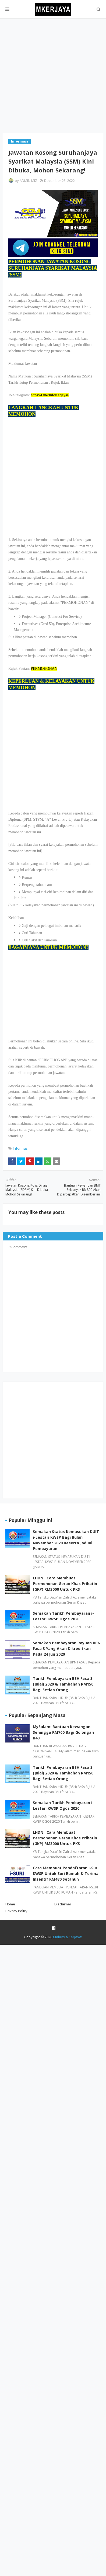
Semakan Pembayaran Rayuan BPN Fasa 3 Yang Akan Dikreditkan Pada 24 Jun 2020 (67, 1648)
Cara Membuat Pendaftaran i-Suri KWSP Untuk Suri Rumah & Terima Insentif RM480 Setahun (65, 1873)
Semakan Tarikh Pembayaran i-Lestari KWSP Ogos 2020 (63, 1616)
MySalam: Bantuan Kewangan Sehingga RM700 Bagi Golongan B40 (63, 1732)
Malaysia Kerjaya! (67, 1936)
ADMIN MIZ (28, 180)
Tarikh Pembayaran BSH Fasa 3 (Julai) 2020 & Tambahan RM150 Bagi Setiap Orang (63, 1684)
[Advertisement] (53, 76)
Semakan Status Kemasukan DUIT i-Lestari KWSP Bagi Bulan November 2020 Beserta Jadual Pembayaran (66, 1540)
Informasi (21, 1148)
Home (10, 1904)
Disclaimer (62, 1904)
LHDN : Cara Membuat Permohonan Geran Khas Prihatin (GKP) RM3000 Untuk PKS (65, 1583)
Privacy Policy (16, 1910)
